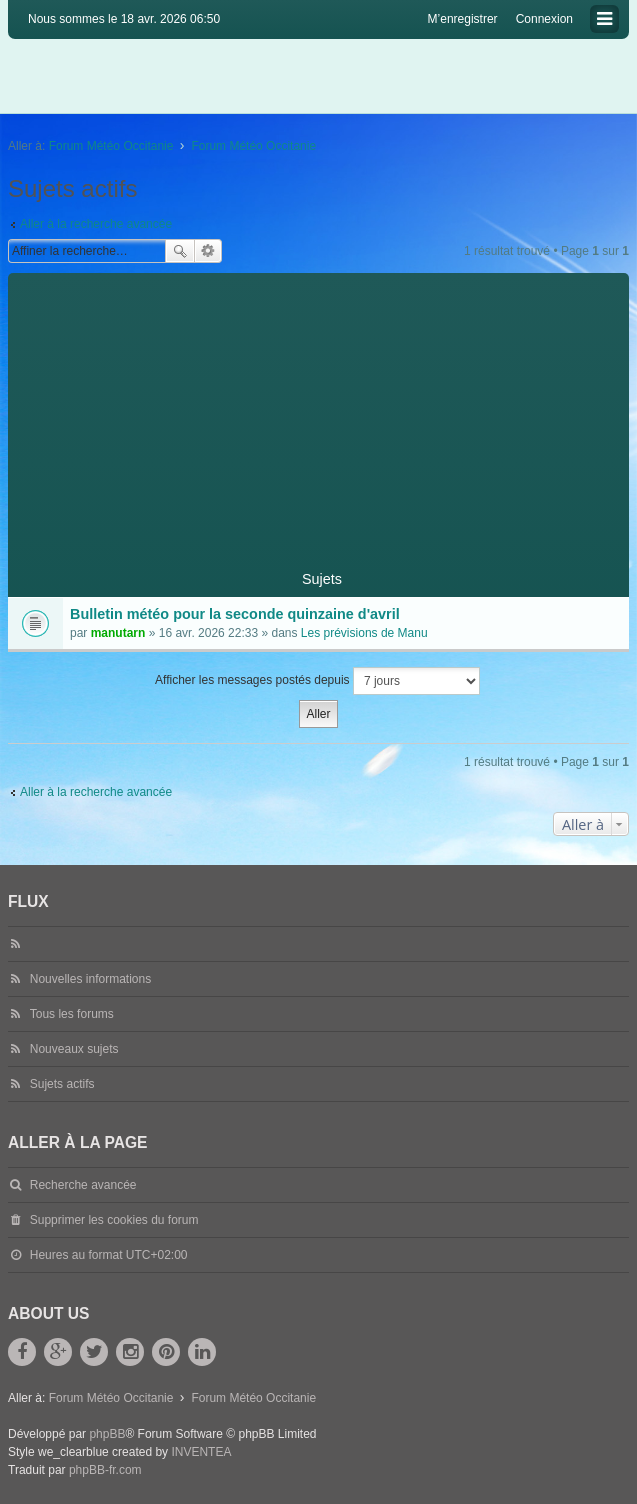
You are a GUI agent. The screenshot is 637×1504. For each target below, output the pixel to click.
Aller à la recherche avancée (96, 224)
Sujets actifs (62, 1084)
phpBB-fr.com (105, 1470)
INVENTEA (201, 1452)
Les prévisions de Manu (364, 633)
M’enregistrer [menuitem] (463, 19)
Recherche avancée (208, 251)
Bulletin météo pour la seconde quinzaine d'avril (235, 614)
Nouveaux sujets (74, 1049)
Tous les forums (72, 1014)
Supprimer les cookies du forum (114, 1220)
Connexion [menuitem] (544, 19)
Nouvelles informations (90, 979)
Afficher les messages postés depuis (317, 681)
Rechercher (180, 251)
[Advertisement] (318, 413)
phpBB (107, 1434)
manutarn (118, 633)
